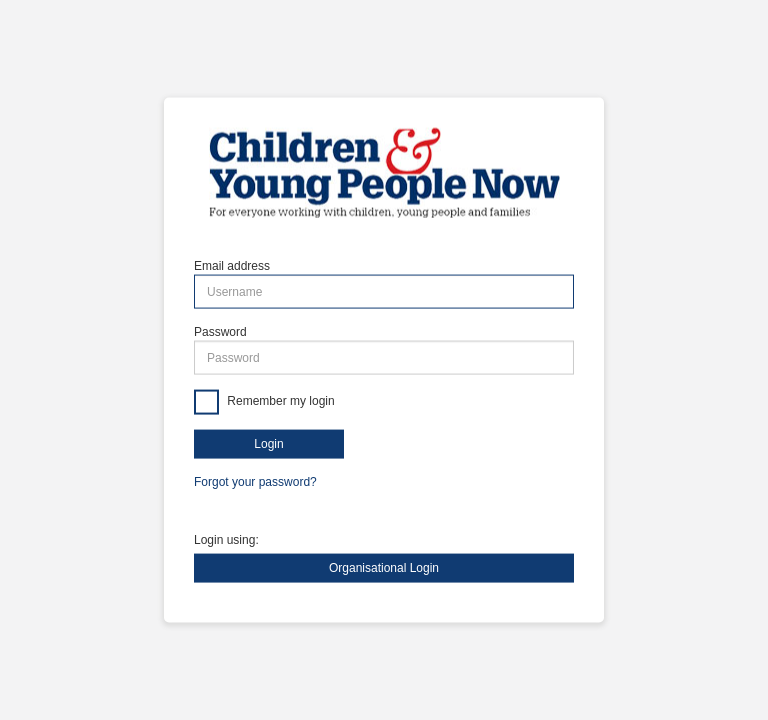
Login (268, 444)
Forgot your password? (255, 482)
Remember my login (279, 402)
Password (220, 332)
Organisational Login (384, 567)
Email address (232, 266)
